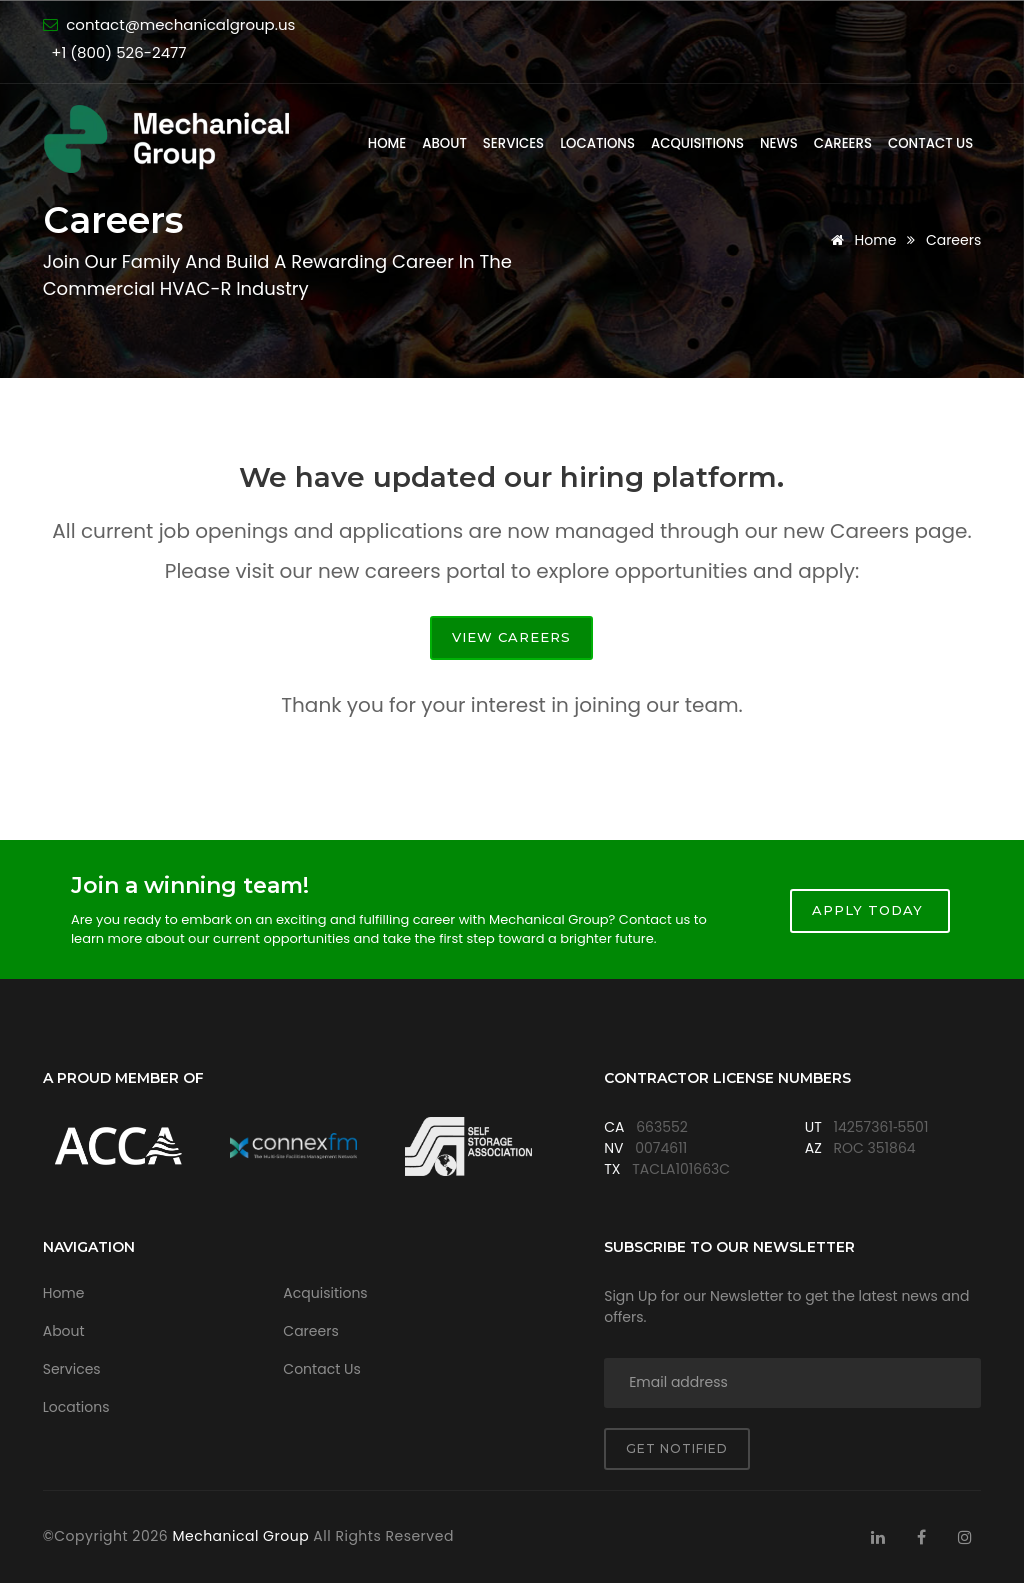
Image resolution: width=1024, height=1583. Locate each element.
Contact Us (930, 143)
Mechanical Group (242, 1536)
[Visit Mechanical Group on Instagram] (965, 1537)
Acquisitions (697, 143)
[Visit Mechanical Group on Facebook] (922, 1537)
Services (513, 143)
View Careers (511, 637)
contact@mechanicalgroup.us (180, 24)
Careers (843, 143)
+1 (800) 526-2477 (118, 52)
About (444, 143)
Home (387, 143)
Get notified (677, 1448)
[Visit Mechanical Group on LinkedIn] (878, 1537)
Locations (597, 143)
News (779, 143)
